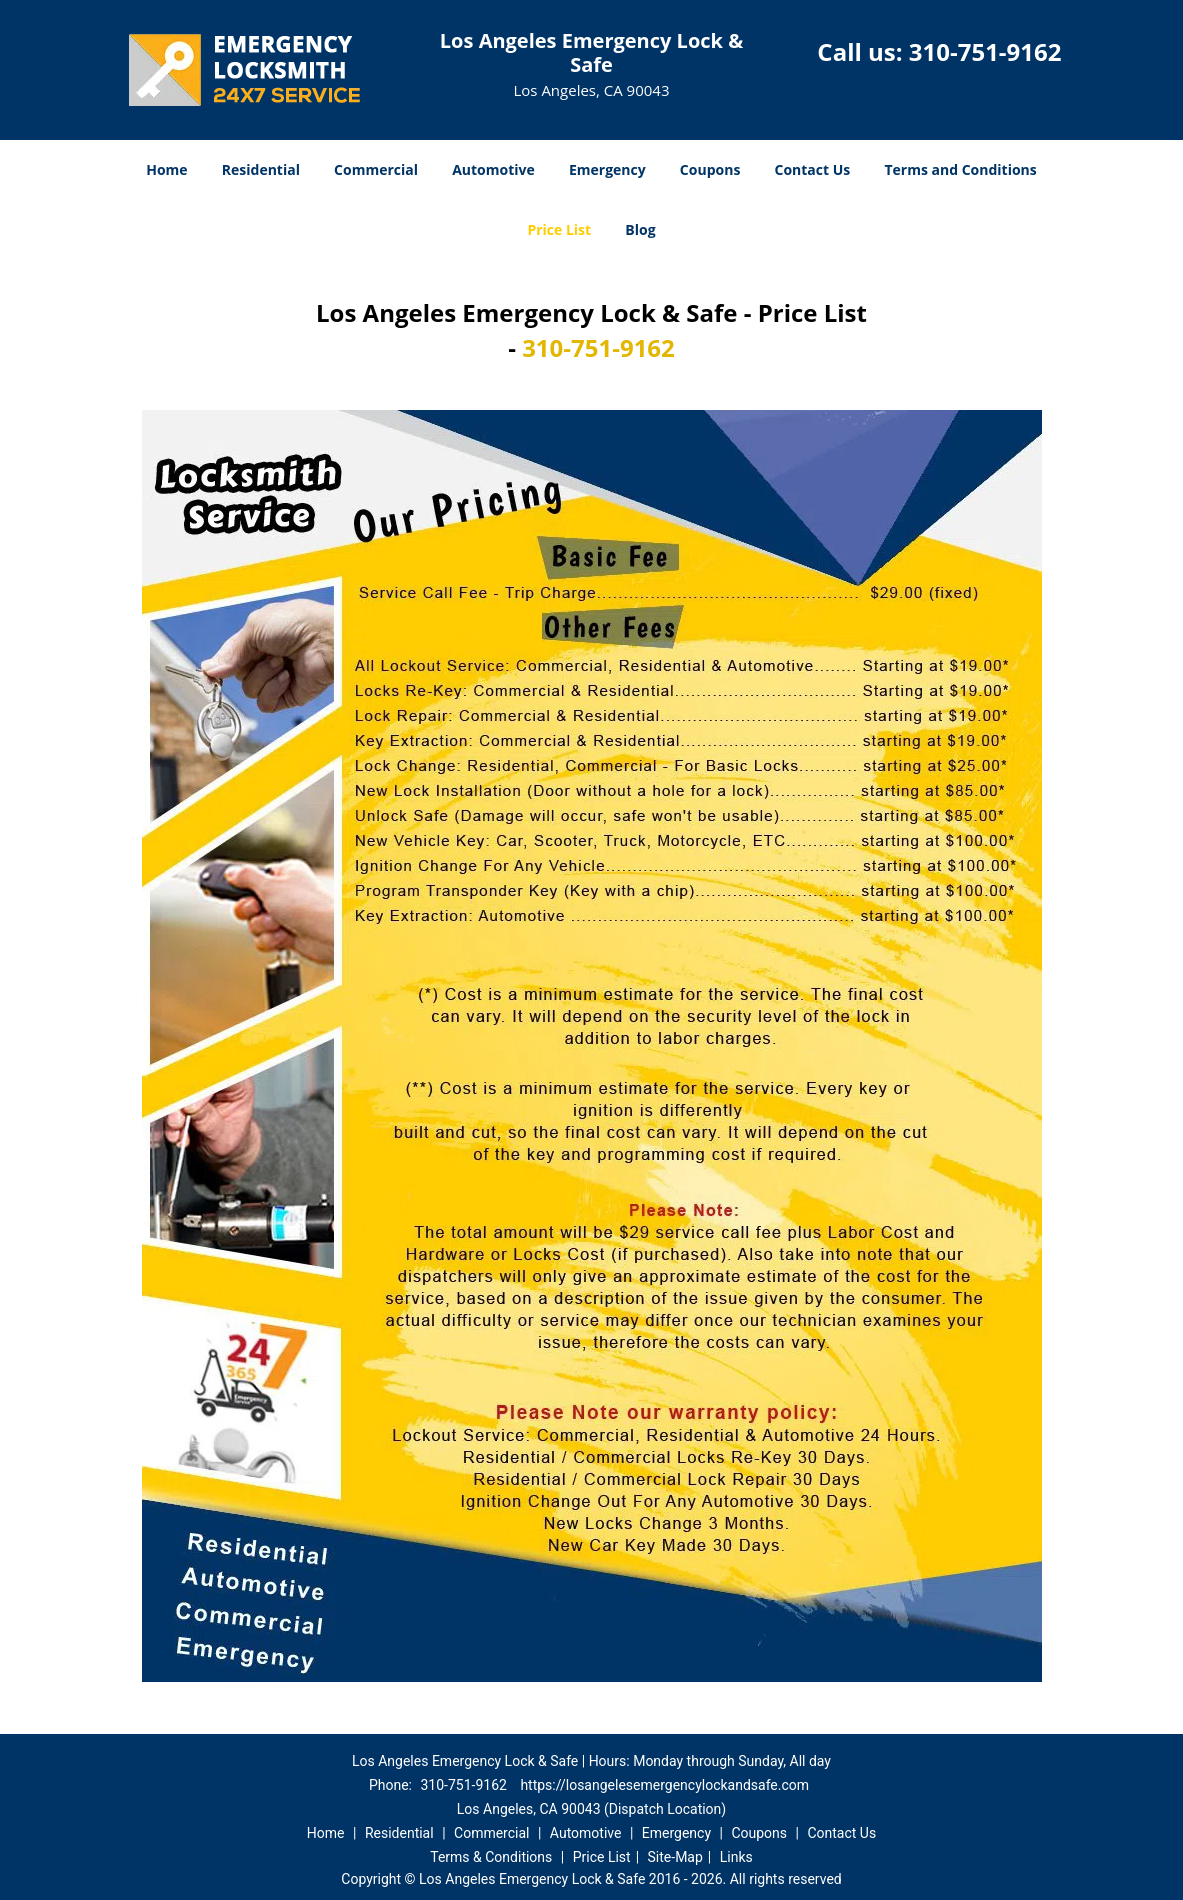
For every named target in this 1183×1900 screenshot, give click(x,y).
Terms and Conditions (960, 169)
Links (736, 1857)
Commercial (376, 169)
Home (166, 169)
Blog (640, 229)
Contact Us (813, 169)
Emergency (607, 169)
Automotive (493, 169)
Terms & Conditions (491, 1857)
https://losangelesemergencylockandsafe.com (664, 1785)
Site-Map (675, 1857)
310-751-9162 (985, 51)
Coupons (710, 169)
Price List (559, 229)
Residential (261, 169)
